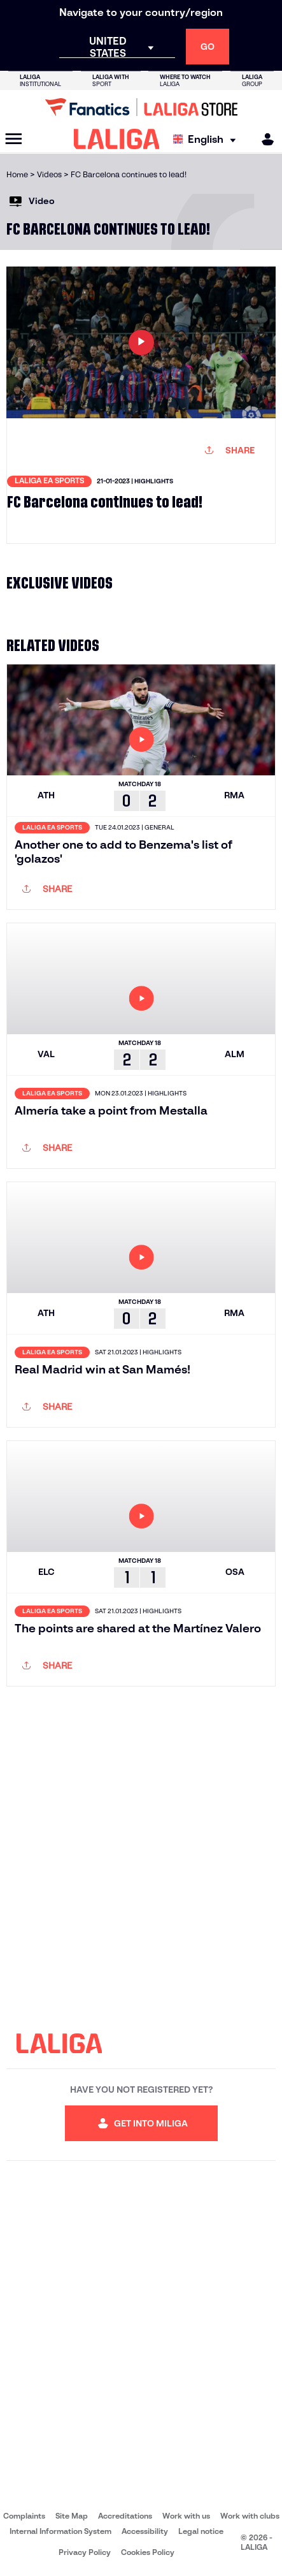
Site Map (71, 2516)
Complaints (24, 2516)
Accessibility (145, 2531)
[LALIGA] (117, 139)
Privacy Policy (85, 2552)
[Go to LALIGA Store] (141, 107)
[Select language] (207, 139)
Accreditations (125, 2516)
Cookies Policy (147, 2552)
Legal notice (200, 2531)
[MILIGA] (263, 139)
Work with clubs (249, 2516)
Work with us (186, 2516)
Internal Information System (60, 2531)
